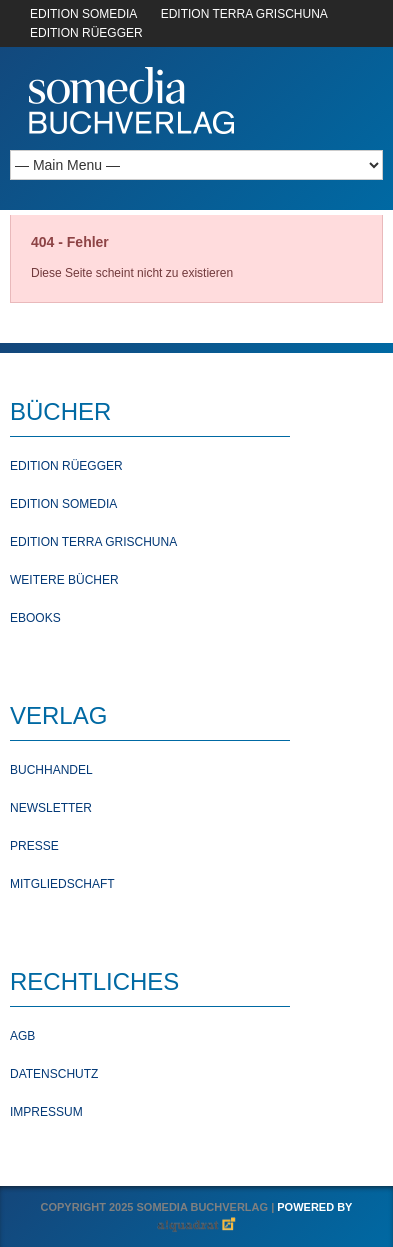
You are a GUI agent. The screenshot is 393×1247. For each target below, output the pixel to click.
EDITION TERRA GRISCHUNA (244, 14)
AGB (22, 1036)
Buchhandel (51, 770)
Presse (34, 846)
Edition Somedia (63, 504)
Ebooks (35, 618)
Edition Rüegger (66, 466)
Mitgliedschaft (62, 884)
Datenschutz (54, 1074)
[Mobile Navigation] (196, 165)
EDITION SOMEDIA (83, 14)
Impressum (46, 1112)
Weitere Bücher (64, 580)
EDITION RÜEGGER (86, 33)
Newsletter (51, 808)
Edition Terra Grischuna (93, 542)
